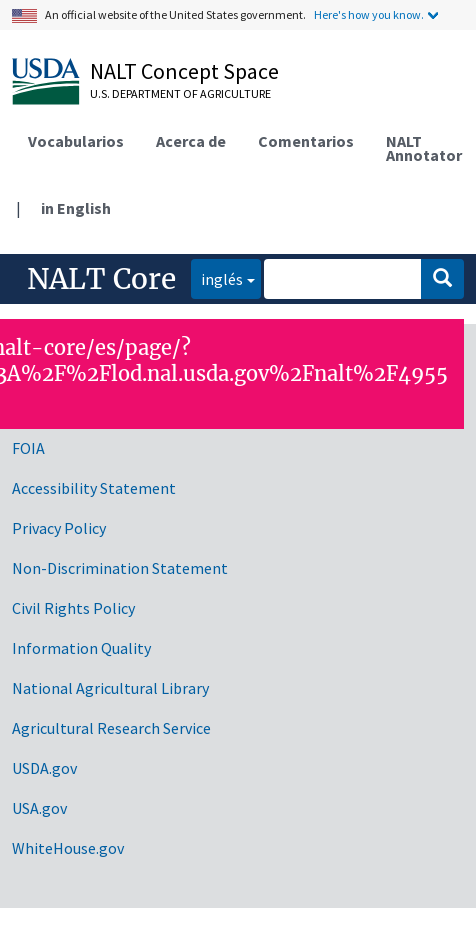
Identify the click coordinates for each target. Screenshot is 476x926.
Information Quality (81, 648)
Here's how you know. (369, 14)
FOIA (28, 448)
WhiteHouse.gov (68, 848)
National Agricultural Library (110, 688)
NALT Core (101, 279)
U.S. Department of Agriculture (180, 93)
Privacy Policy (59, 528)
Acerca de (191, 141)
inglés (217, 277)
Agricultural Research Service (111, 728)
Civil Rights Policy (73, 608)
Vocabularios (76, 141)
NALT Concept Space (184, 71)
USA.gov (39, 808)
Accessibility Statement (94, 488)
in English (76, 208)
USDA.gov (44, 768)
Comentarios (306, 141)
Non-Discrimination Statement (120, 568)
